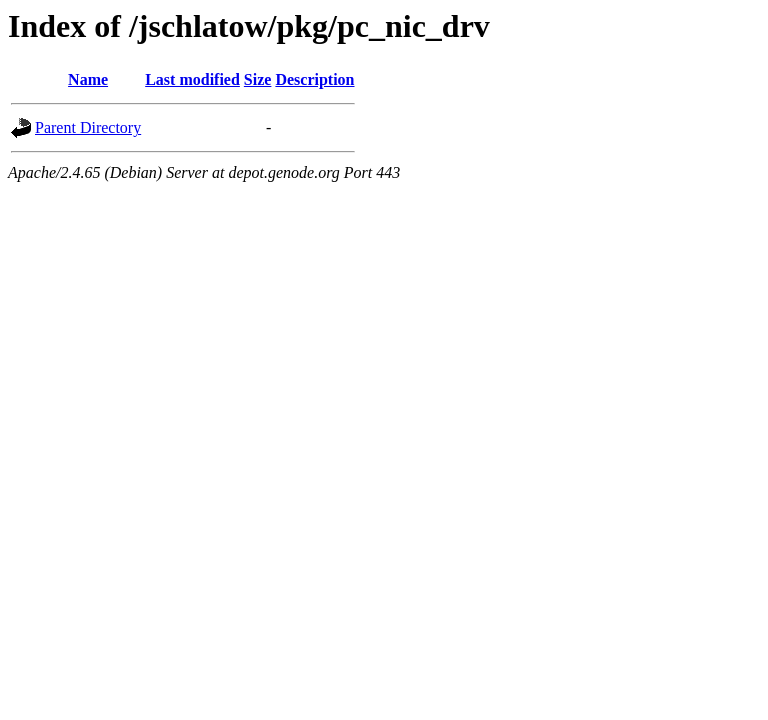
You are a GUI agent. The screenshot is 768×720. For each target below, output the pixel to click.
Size (258, 79)
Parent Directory (88, 127)
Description (314, 79)
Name (88, 79)
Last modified (192, 79)
